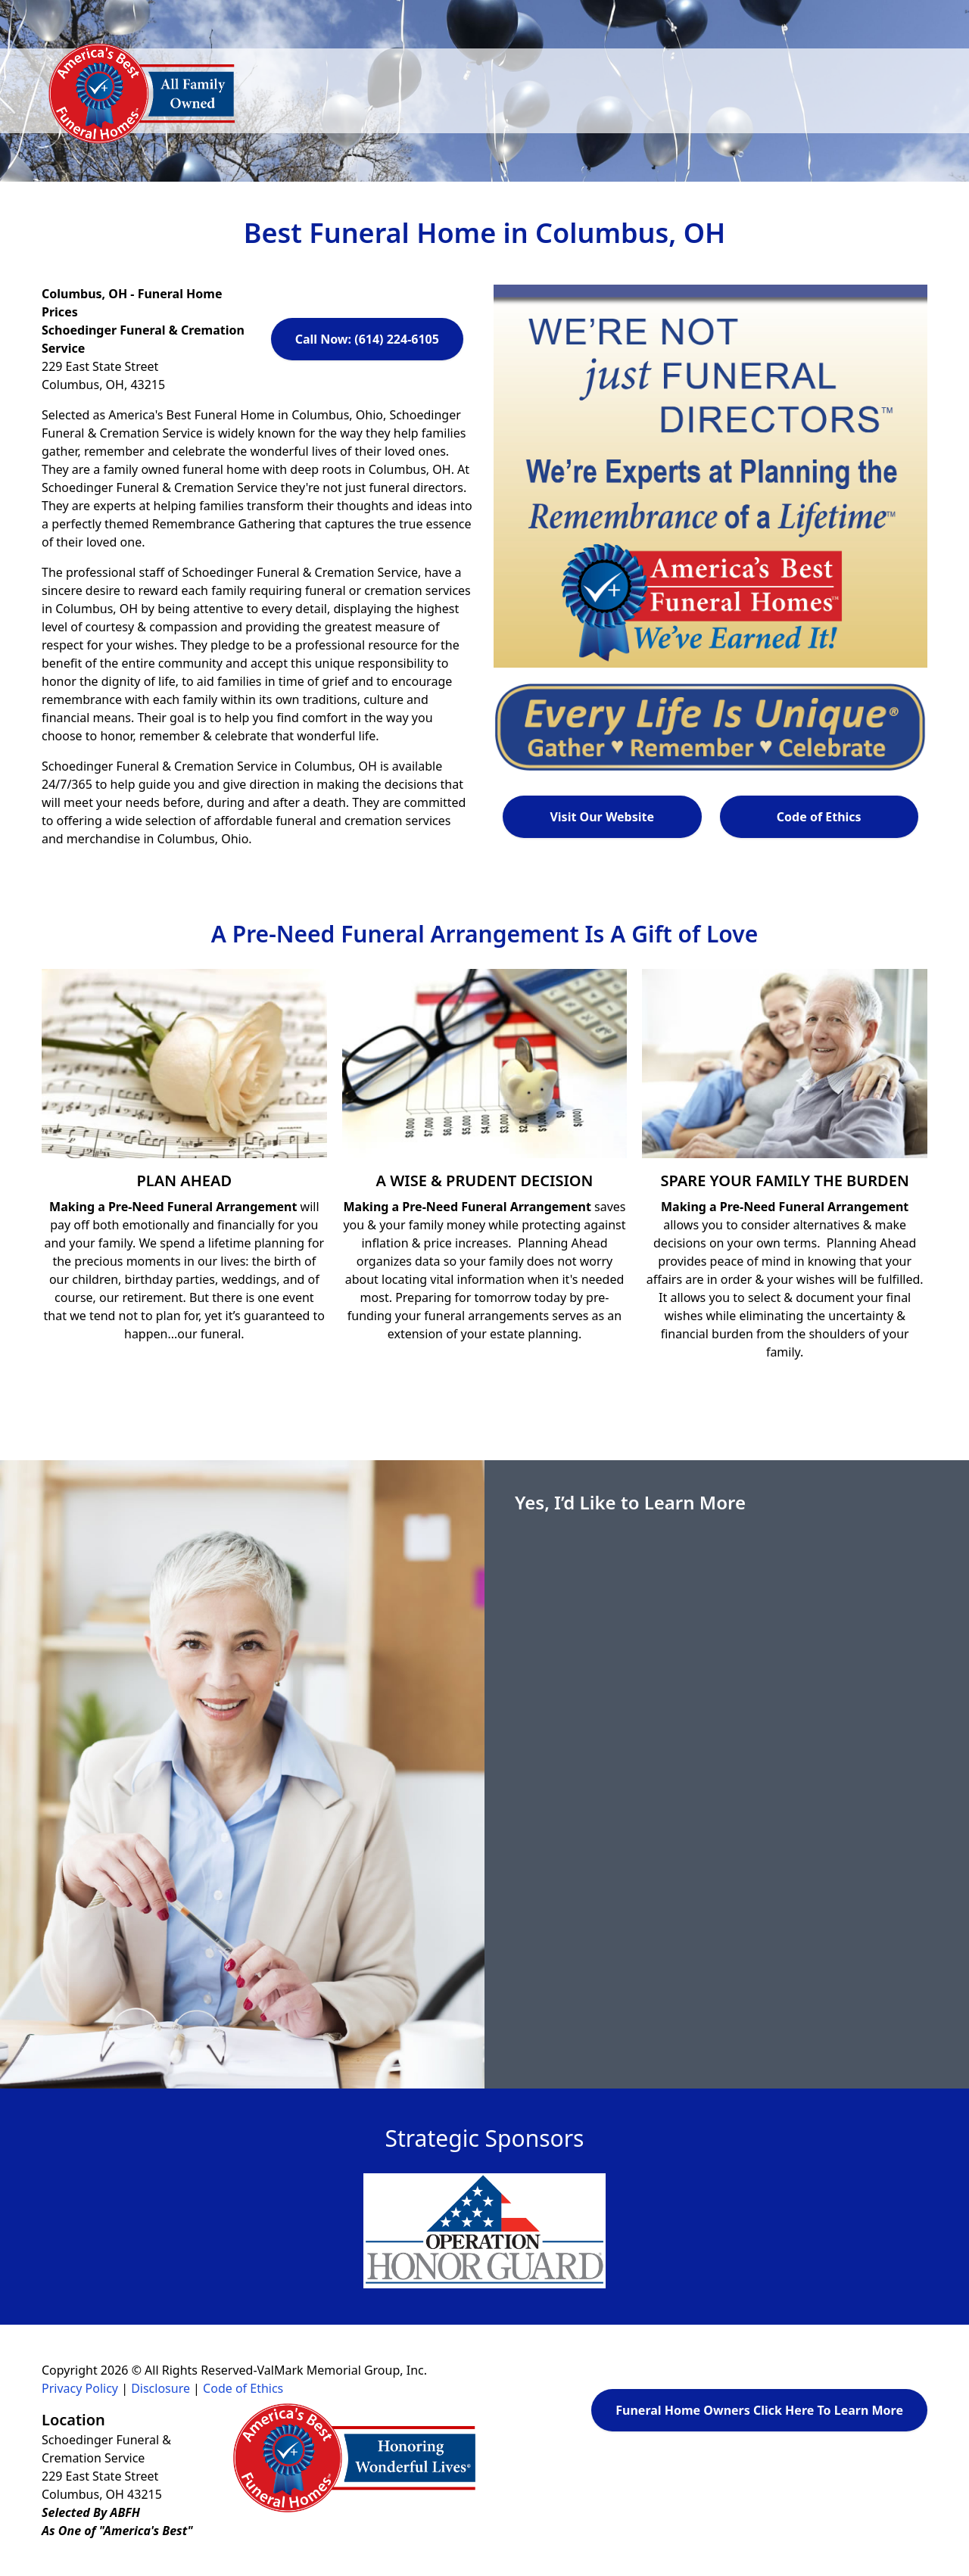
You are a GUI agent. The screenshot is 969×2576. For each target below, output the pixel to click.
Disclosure (160, 2388)
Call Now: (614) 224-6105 (367, 339)
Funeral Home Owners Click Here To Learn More (759, 2410)
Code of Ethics (819, 816)
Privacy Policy (80, 2388)
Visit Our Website (602, 816)
